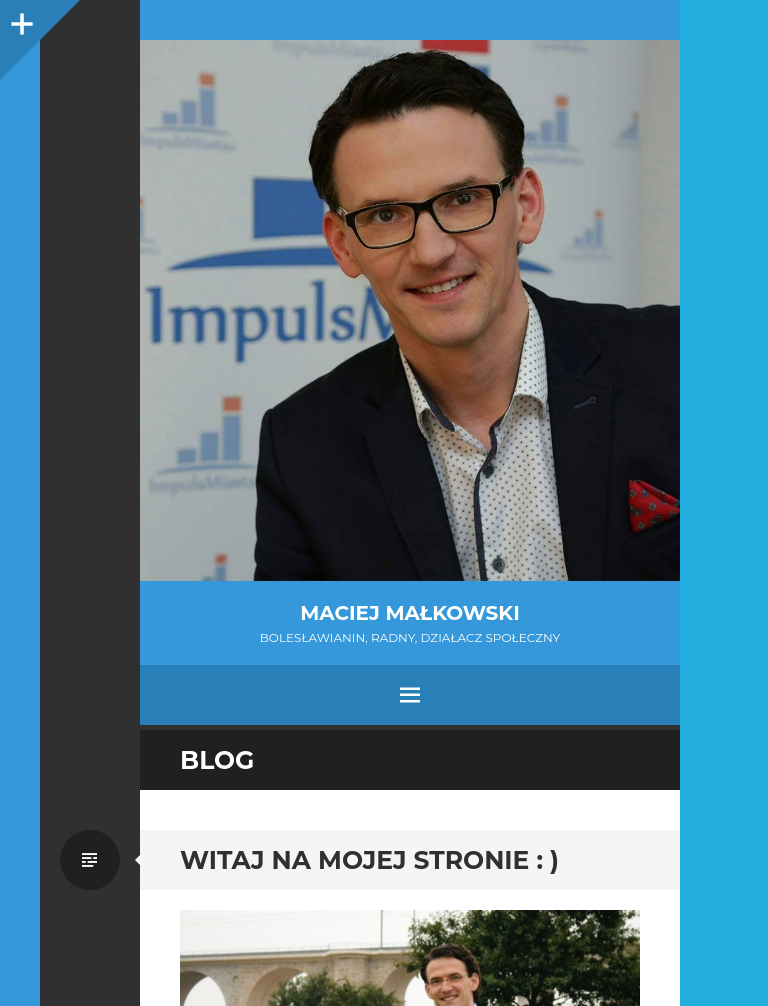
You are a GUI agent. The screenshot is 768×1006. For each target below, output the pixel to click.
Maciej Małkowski (409, 613)
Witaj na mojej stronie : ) (369, 860)
